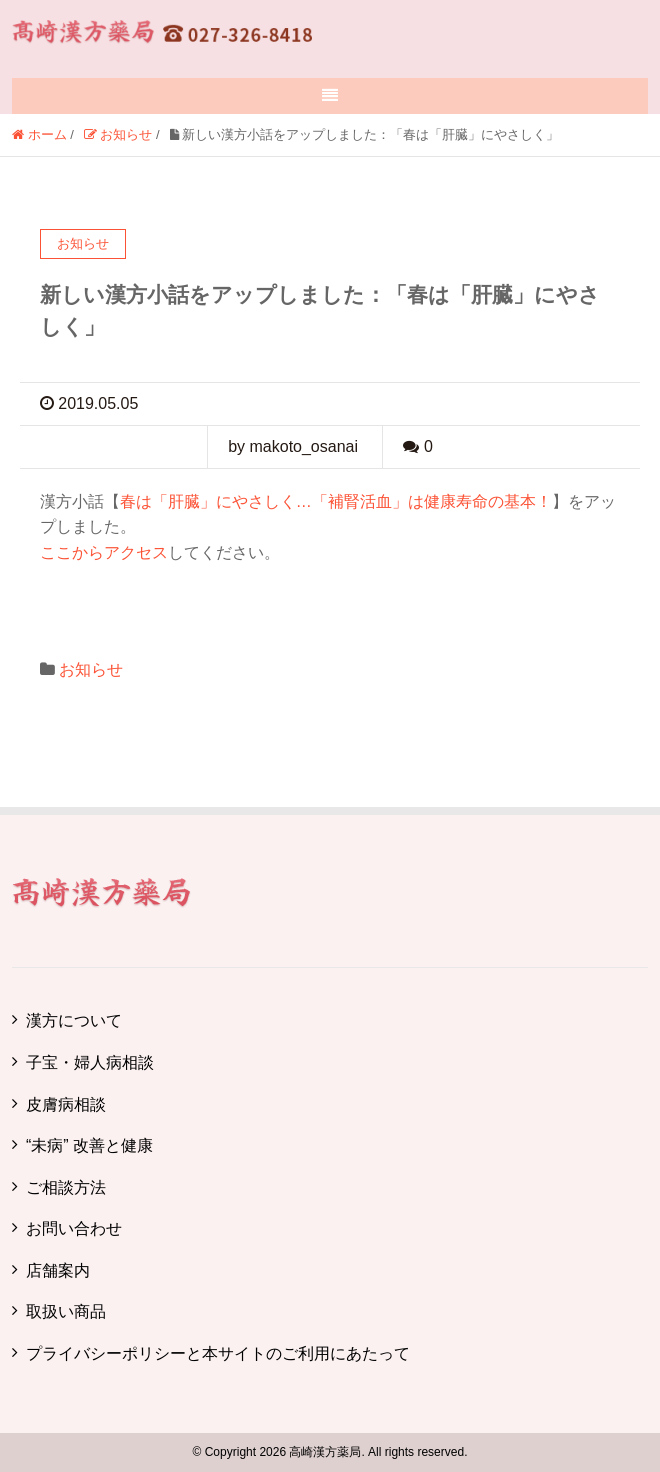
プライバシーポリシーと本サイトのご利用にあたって (218, 1353)
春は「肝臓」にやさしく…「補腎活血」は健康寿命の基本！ (336, 501)
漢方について (74, 1020)
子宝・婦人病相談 (90, 1062)
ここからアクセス (104, 552)
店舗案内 (58, 1270)
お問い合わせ (74, 1228)
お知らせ (91, 669)
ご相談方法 (66, 1187)
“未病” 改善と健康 (89, 1145)
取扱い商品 (66, 1311)
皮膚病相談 (66, 1104)
